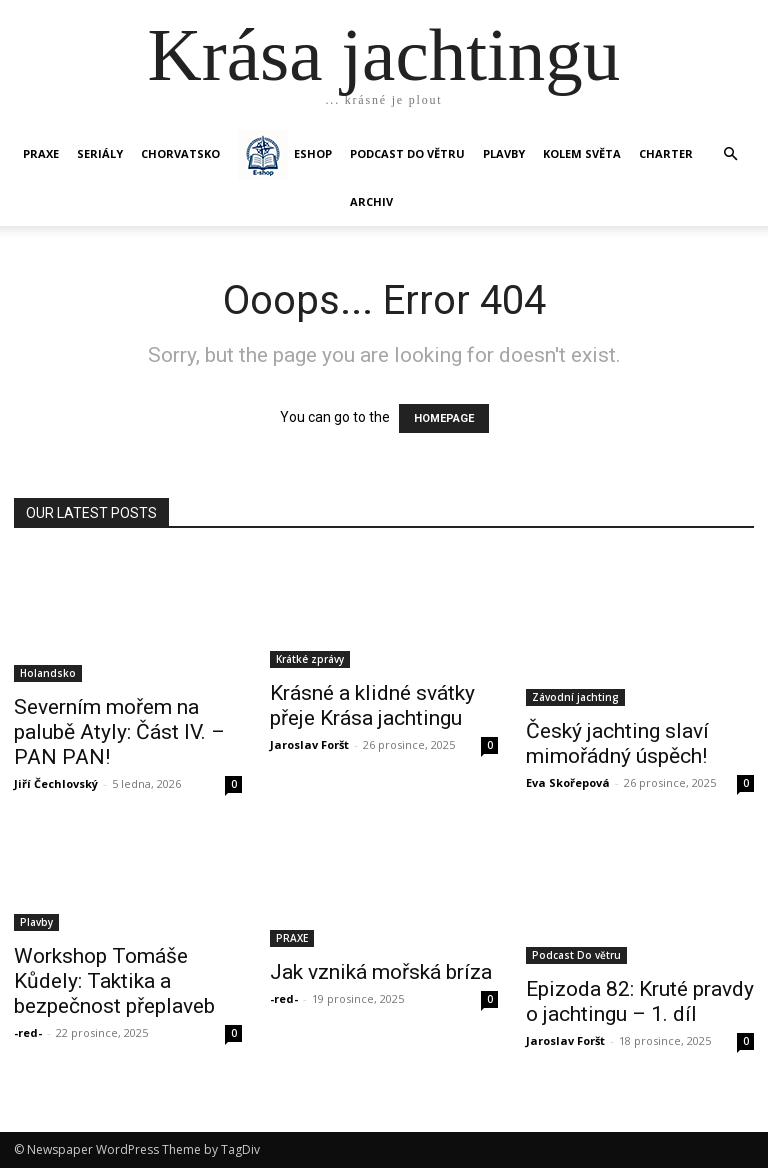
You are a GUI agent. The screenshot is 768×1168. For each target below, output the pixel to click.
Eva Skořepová (568, 782)
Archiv (371, 201)
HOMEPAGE (444, 418)
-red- (28, 1032)
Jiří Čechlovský (56, 783)
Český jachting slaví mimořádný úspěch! (617, 743)
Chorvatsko (180, 153)
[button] (730, 154)
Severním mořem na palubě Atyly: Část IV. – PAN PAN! (119, 732)
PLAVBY (504, 153)
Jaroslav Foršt (309, 744)
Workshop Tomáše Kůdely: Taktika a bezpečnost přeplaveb (114, 981)
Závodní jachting (575, 697)
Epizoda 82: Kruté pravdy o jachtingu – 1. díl (640, 1001)
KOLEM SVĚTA (582, 153)
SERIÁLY (100, 153)
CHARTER (666, 153)
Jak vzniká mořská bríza (381, 972)
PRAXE (41, 153)
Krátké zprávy (310, 659)
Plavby (36, 922)
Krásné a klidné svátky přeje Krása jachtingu (372, 705)
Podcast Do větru (407, 153)
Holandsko (48, 673)
